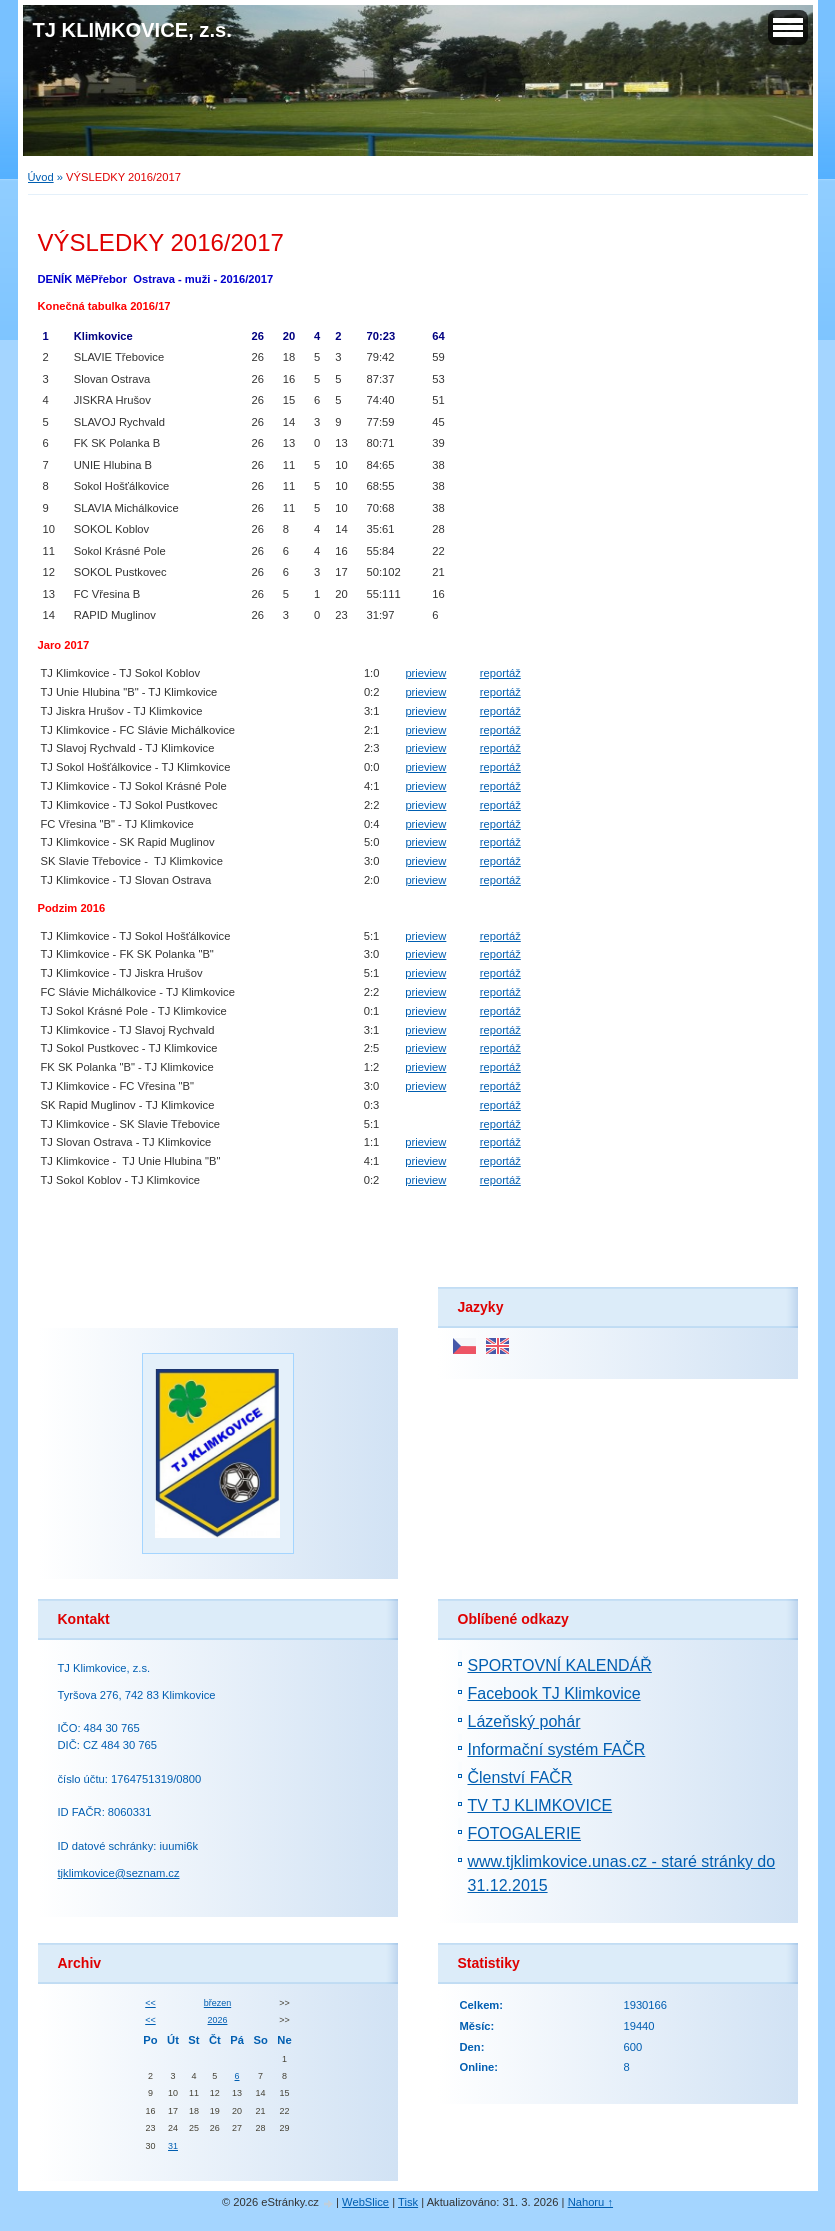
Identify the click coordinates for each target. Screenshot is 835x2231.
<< (150, 2003)
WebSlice (365, 2202)
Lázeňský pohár (524, 1721)
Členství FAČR (520, 1777)
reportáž (500, 673)
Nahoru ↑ (590, 2202)
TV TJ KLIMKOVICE (540, 1805)
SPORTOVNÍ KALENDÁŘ (560, 1665)
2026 (218, 2020)
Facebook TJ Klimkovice (554, 1693)
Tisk (408, 2202)
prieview (425, 673)
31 (173, 2146)
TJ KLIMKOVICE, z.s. (132, 30)
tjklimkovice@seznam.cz (119, 1873)
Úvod (41, 177)
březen (217, 2003)
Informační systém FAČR (557, 1749)
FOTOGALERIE (525, 1833)
